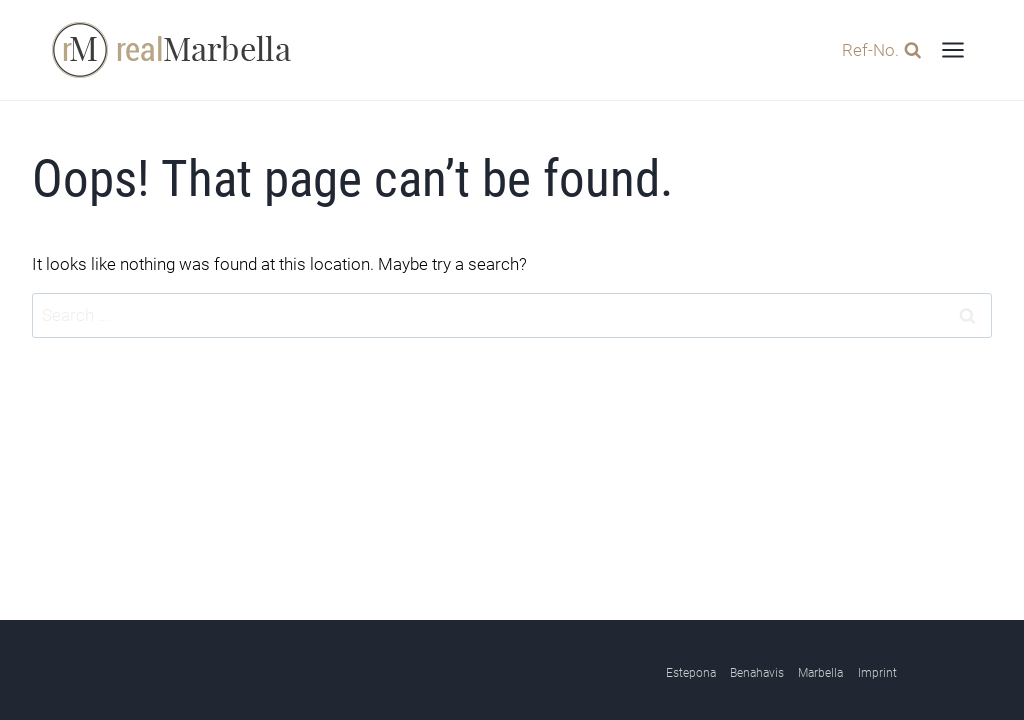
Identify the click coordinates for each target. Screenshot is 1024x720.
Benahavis (757, 674)
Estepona (691, 674)
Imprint (877, 674)
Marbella (820, 674)
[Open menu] (952, 49)
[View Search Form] (876, 49)
